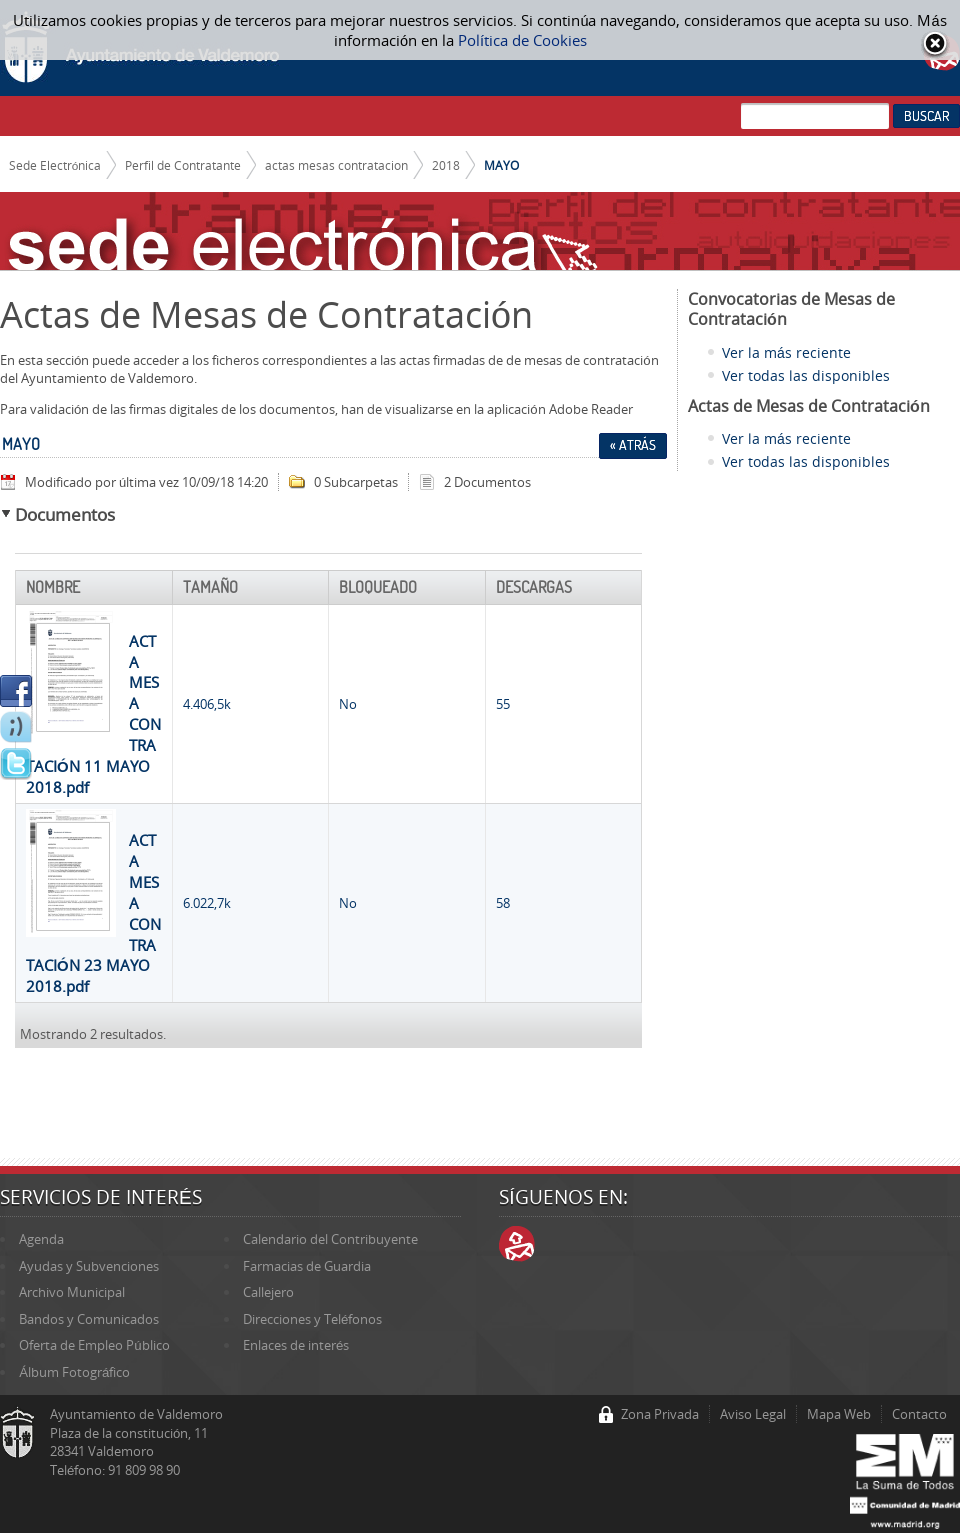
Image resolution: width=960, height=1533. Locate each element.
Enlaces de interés (296, 1345)
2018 (446, 165)
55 (503, 704)
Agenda (41, 1239)
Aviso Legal (753, 1414)
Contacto (919, 1414)
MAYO (501, 165)
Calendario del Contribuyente (330, 1239)
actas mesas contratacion (336, 165)
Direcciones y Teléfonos (312, 1319)
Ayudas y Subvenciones (89, 1266)
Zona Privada (660, 1414)
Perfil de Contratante (183, 165)
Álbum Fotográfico (74, 1372)
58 (503, 903)
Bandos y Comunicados (89, 1319)
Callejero (268, 1292)
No (348, 704)
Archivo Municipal (72, 1292)
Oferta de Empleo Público (94, 1345)
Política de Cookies (522, 40)
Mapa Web (839, 1414)
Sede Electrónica (55, 165)
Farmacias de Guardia (307, 1266)
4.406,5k (207, 704)
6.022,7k (207, 903)
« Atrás (633, 445)
